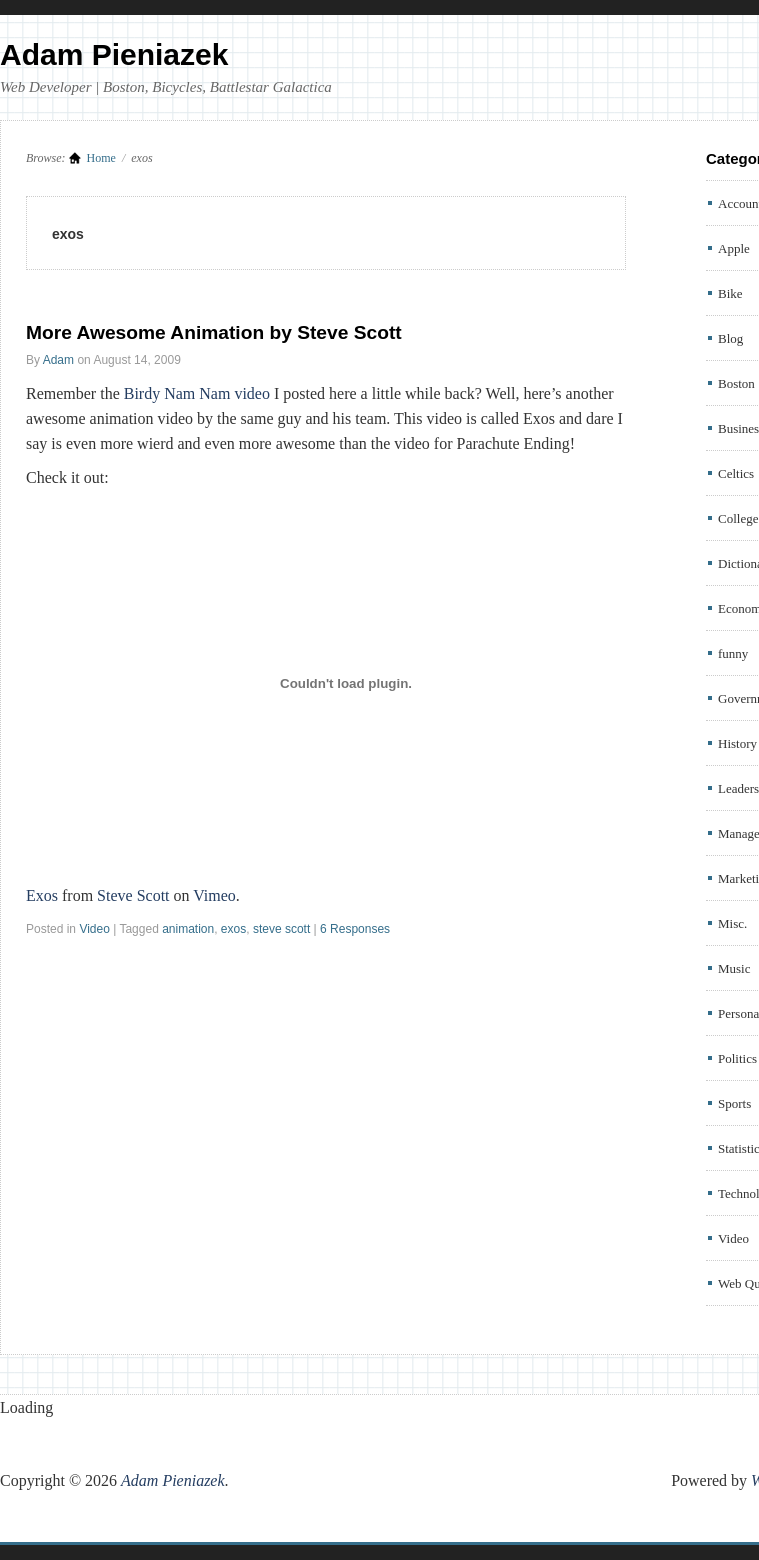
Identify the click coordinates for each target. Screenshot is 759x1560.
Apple (734, 248)
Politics (737, 1058)
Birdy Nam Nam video (197, 393)
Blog (730, 338)
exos (233, 929)
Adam (58, 360)
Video (94, 929)
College (738, 518)
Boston (736, 383)
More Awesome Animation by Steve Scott (214, 332)
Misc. (732, 923)
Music (734, 968)
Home (101, 158)
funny (733, 653)
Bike (730, 293)
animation (188, 929)
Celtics (736, 473)
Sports (734, 1103)
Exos (42, 895)
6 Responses (355, 929)
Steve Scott (133, 895)
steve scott (281, 929)
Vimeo (214, 895)
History (737, 743)
